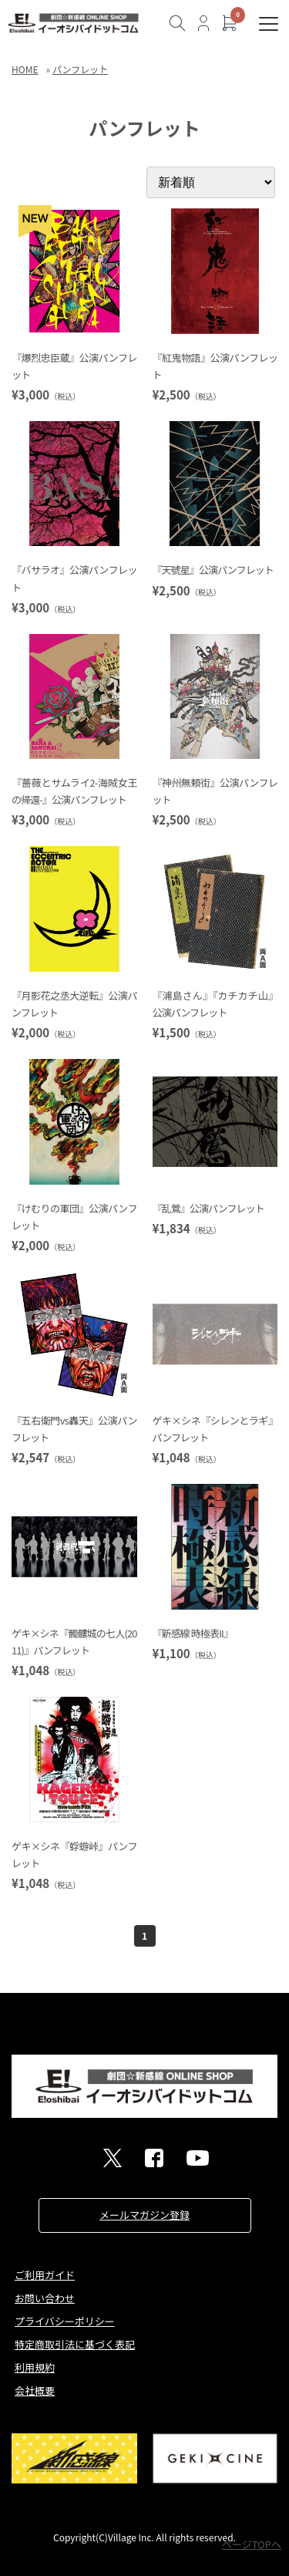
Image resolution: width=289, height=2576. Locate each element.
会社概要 (35, 2390)
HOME (25, 69)
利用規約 (35, 2367)
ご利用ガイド (45, 2274)
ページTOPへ (251, 2544)
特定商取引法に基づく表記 (75, 2344)
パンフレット (80, 69)
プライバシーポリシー (65, 2321)
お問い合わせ (45, 2298)
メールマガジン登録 (144, 2214)
